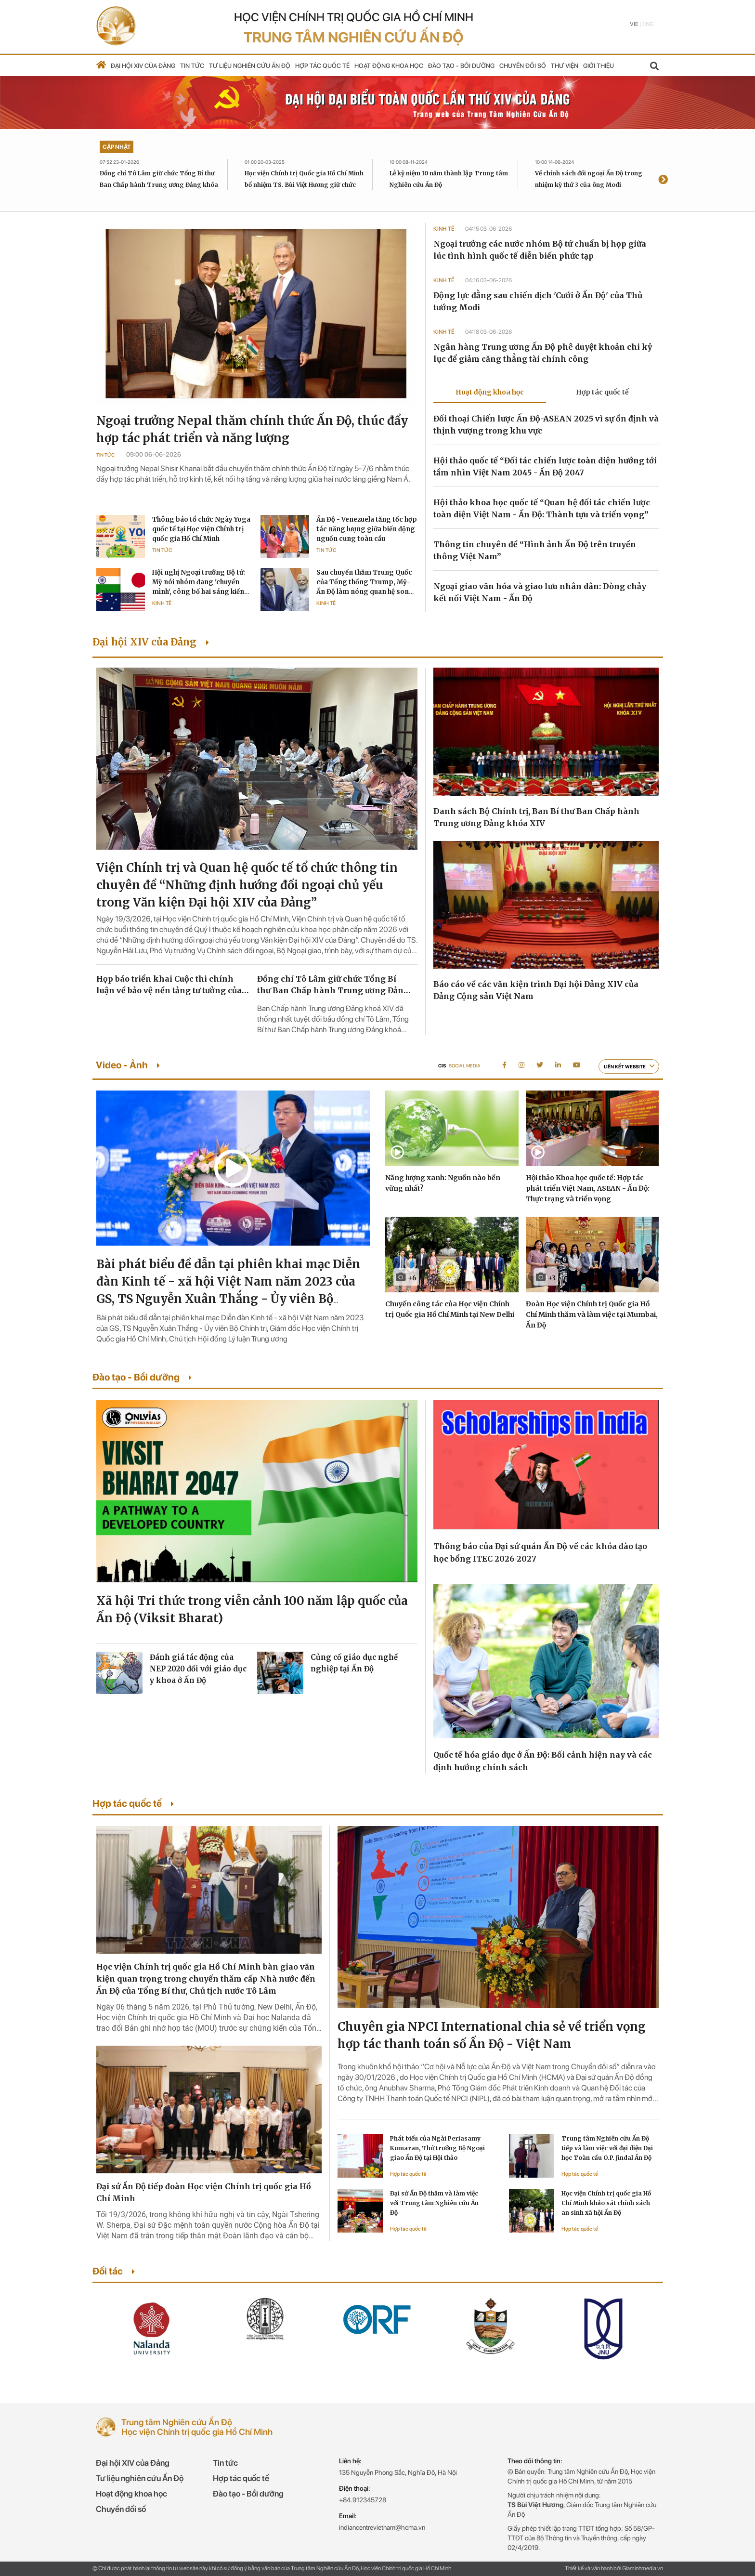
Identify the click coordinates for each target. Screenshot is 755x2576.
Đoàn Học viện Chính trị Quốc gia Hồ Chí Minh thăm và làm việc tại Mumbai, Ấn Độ (592, 1314)
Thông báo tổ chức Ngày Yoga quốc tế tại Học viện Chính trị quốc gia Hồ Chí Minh (201, 529)
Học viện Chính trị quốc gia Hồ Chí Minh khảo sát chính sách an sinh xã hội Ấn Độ (606, 2203)
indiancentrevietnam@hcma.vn (382, 2527)
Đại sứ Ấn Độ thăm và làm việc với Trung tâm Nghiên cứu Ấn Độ (434, 2203)
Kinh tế (161, 603)
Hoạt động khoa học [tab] (490, 392)
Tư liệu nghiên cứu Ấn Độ (249, 65)
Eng (647, 24)
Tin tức (192, 65)
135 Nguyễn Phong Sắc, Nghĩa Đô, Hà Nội (398, 2472)
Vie (634, 24)
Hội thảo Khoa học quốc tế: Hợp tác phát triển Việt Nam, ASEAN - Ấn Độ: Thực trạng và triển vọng (588, 1188)
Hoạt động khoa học (388, 65)
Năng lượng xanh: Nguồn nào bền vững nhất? (442, 1183)
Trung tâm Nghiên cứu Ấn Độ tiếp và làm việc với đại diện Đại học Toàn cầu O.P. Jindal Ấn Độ (607, 2148)
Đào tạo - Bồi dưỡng (461, 65)
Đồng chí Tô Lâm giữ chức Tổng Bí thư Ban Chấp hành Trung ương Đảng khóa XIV (159, 185)
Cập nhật (116, 147)
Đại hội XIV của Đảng (143, 65)
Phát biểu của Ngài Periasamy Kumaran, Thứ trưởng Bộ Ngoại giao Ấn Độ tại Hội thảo (437, 2148)
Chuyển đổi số (522, 65)
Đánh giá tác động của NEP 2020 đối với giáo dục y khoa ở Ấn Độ (198, 1669)
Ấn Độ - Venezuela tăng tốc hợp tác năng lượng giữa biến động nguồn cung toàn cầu (366, 529)
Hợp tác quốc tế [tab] (602, 392)
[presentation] (663, 180)
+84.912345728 (362, 2500)
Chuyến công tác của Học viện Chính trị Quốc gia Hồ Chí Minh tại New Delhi (449, 1309)
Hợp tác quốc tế (322, 65)
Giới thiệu (598, 65)
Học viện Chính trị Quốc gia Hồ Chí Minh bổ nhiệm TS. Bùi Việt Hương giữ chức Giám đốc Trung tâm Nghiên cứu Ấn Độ (304, 185)
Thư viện (564, 65)
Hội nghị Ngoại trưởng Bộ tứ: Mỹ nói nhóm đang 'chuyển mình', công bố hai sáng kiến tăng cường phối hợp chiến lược (198, 591)
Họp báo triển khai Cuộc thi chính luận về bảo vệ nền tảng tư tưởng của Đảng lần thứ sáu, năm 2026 (169, 985)
